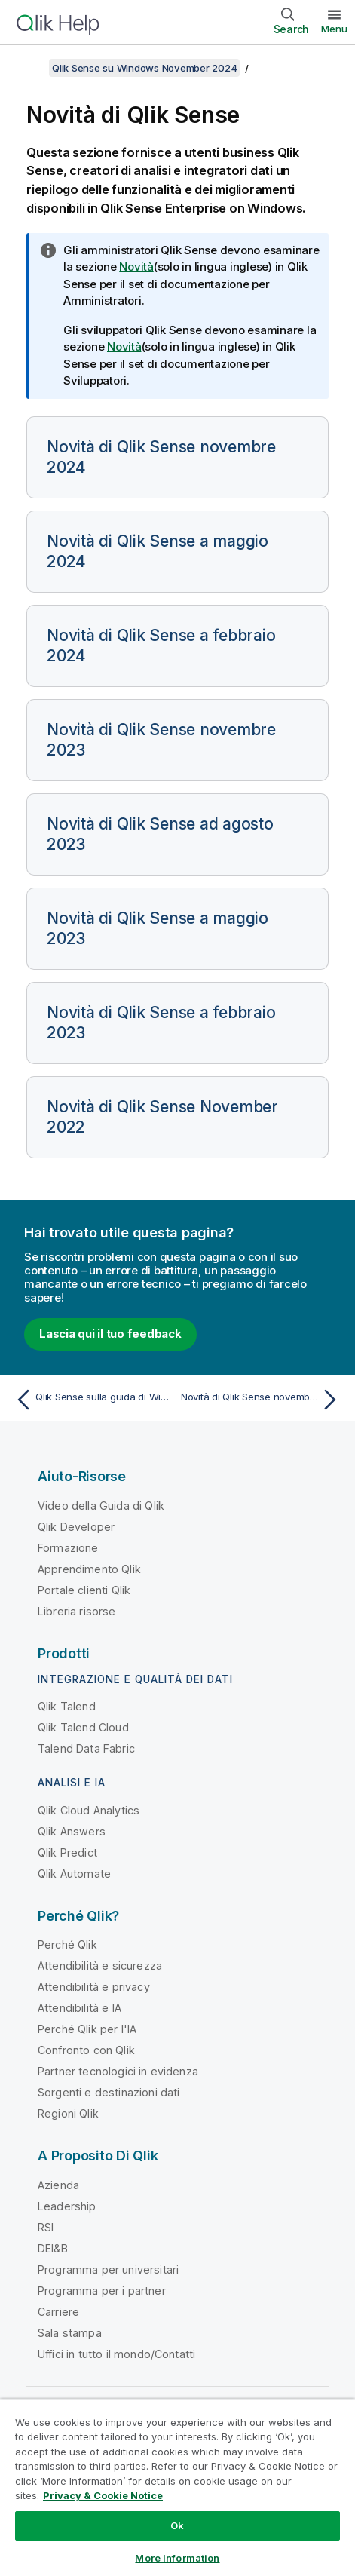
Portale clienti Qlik (84, 1590)
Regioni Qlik (68, 2113)
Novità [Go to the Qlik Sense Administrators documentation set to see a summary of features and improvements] (136, 266)
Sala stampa (70, 2332)
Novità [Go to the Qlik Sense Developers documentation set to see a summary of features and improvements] (124, 346)
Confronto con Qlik (86, 2050)
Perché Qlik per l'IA (87, 2028)
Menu (334, 29)
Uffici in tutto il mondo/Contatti (116, 2354)
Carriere (58, 2311)
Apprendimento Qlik (89, 1568)
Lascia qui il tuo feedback (110, 1333)
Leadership (67, 2206)
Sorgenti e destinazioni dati (108, 2092)
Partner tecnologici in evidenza (118, 2071)
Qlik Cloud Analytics (88, 1810)
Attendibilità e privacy (94, 1986)
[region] (177, 2487)
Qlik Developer (76, 1526)
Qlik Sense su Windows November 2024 (144, 68)
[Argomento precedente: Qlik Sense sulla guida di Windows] (92, 1399)
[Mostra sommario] (30, 68)
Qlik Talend (67, 1706)
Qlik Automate (74, 1873)
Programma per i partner (102, 2290)
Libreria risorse (77, 1611)
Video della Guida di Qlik (101, 1505)
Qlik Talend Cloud (83, 1727)
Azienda (58, 2185)
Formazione (68, 1547)
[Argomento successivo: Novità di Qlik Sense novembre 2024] (262, 1399)
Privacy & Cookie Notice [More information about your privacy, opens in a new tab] (103, 2495)
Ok (177, 2525)
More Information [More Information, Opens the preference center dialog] (177, 2558)
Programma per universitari (108, 2269)
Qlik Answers (72, 1831)
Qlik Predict (67, 1852)
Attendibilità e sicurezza (100, 1965)
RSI (46, 2227)
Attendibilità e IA (79, 2007)
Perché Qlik (67, 1944)
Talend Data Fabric (86, 1748)
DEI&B (53, 2248)
